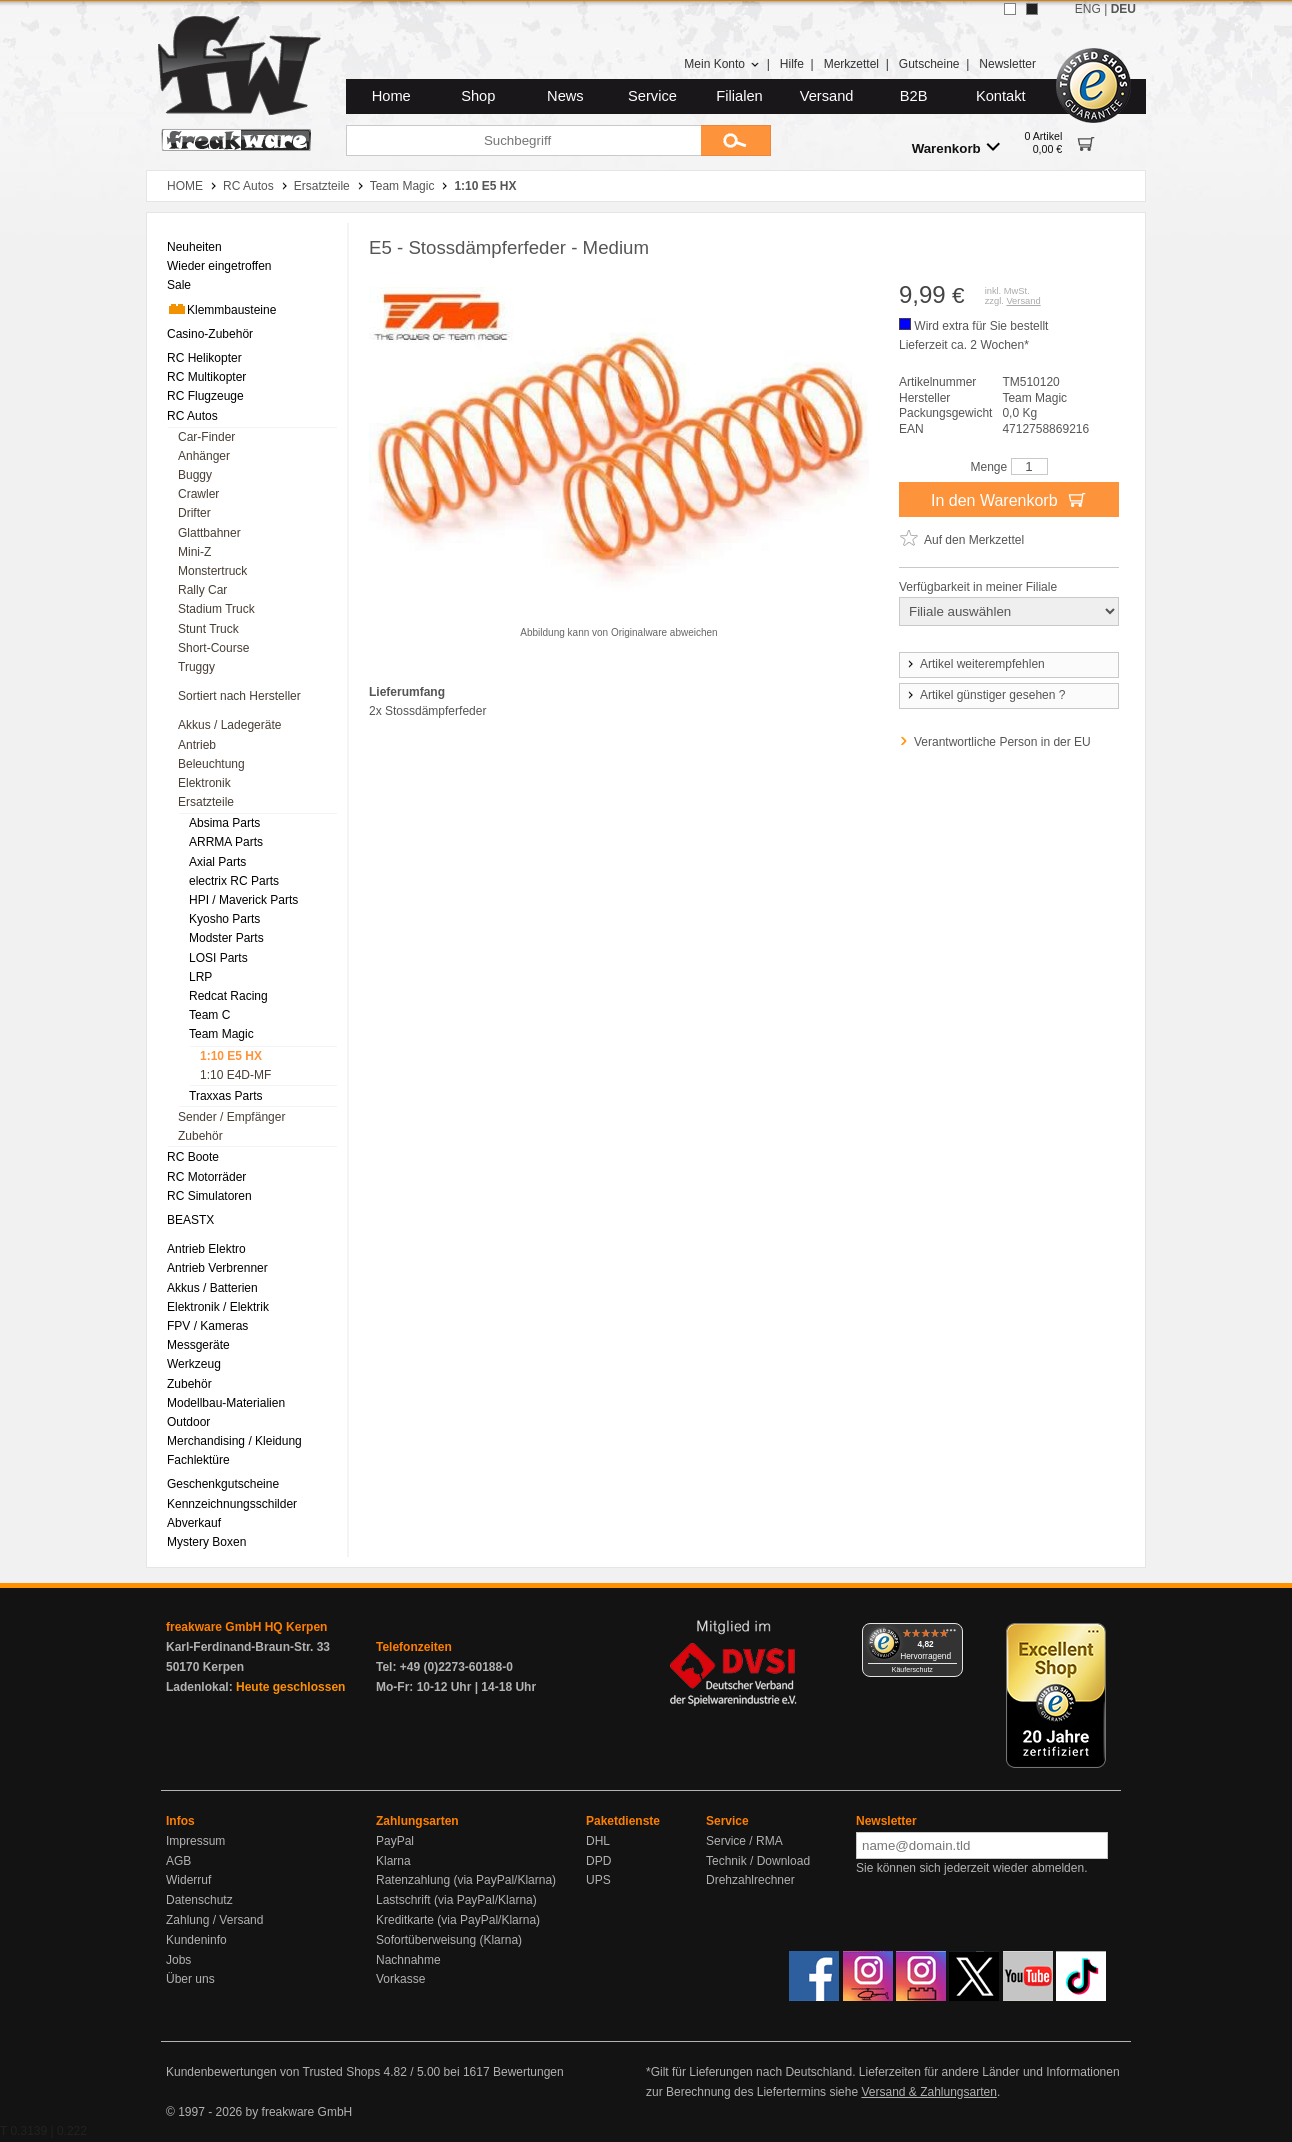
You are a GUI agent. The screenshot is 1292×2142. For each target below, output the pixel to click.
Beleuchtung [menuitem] (211, 764)
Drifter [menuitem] (194, 513)
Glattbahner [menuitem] (209, 533)
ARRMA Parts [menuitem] (226, 842)
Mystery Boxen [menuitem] (206, 1542)
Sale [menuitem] (179, 285)
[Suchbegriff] (523, 140)
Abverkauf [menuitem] (194, 1523)
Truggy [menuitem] (196, 667)
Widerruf (188, 1880)
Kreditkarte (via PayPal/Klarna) (458, 1920)
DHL (598, 1841)
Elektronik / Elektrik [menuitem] (218, 1307)
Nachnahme (408, 1960)
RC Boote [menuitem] (193, 1157)
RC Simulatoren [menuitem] (209, 1196)
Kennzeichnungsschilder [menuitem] (232, 1504)
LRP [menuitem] (200, 977)
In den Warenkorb (1009, 499)
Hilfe (792, 64)
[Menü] (951, 1635)
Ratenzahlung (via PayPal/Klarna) (466, 1880)
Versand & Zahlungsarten (928, 2092)
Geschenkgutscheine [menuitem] (223, 1484)
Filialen (739, 96)
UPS (598, 1880)
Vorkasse (400, 1979)
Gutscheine (929, 64)
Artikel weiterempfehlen (975, 664)
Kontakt (1001, 96)
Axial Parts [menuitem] (217, 862)
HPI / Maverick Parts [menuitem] (243, 900)
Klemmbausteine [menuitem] (221, 309)
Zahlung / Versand (214, 1920)
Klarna (393, 1861)
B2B (914, 96)
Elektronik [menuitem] (204, 783)
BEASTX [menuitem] (190, 1220)
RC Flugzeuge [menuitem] (205, 396)
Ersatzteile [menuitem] (206, 802)
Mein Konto (722, 64)
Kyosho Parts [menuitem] (224, 919)
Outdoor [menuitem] (188, 1422)
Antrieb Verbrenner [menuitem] (217, 1268)
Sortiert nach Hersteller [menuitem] (239, 696)
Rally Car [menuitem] (202, 590)
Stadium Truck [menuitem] (216, 609)
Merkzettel (851, 64)
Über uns (190, 1979)
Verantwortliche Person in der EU (1002, 742)
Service (652, 96)
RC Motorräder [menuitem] (206, 1177)
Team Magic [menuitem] (221, 1034)
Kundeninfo (196, 1940)
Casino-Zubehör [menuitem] (210, 334)
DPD (598, 1861)
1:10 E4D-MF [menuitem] (235, 1075)
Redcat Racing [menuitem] (228, 996)
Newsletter (1007, 64)
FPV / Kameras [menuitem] (207, 1326)
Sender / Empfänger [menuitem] (231, 1117)
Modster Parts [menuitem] (226, 938)
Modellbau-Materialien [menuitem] (226, 1403)
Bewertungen (528, 2072)
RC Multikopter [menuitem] (206, 377)
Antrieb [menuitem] (197, 745)
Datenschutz (199, 1900)
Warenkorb (956, 147)
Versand (827, 96)
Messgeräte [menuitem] (198, 1345)
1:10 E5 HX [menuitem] (231, 1056)
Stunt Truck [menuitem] (208, 629)
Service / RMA (744, 1841)
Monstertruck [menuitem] (212, 571)
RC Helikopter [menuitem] (204, 358)
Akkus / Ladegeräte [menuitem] (229, 725)
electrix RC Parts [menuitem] (234, 881)
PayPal (395, 1841)
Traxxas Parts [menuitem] (226, 1096)
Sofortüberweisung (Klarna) (449, 1940)
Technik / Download (758, 1861)
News (565, 96)
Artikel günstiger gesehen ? (985, 695)
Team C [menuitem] (209, 1015)
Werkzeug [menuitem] (194, 1364)
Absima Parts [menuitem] (224, 823)
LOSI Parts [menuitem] (218, 958)
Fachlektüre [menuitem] (198, 1460)
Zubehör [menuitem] (200, 1136)
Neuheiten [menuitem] (194, 247)
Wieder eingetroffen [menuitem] (219, 266)
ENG (1088, 9)
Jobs (178, 1960)
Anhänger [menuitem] (204, 456)
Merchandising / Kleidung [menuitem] (234, 1441)
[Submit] (736, 140)
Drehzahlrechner (750, 1880)
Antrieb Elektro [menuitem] (206, 1249)
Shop (478, 96)
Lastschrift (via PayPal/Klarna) (456, 1900)
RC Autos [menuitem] (192, 416)
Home (391, 96)
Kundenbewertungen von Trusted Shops (273, 2072)
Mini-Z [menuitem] (194, 552)
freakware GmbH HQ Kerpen (246, 1627)
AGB (178, 1861)
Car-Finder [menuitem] (206, 437)
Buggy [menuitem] (195, 475)
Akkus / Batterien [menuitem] (212, 1288)
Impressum (195, 1841)
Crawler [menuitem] (198, 494)
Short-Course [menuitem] (213, 648)
